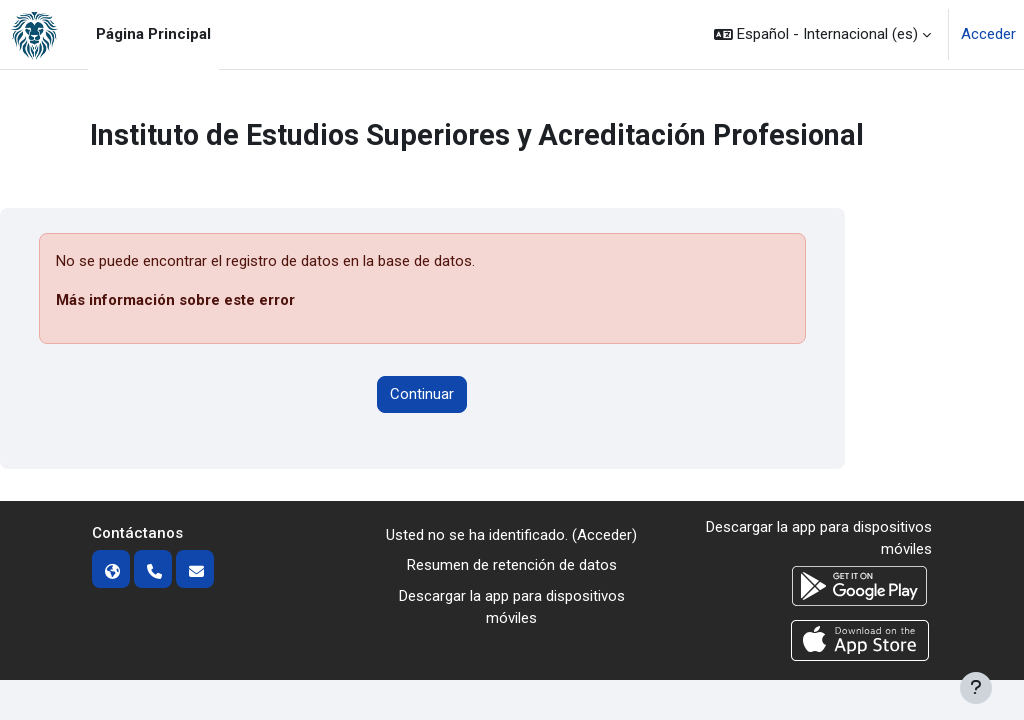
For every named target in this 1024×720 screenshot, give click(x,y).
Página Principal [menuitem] (153, 34)
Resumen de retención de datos (512, 565)
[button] (822, 34)
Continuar (422, 394)
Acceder (988, 34)
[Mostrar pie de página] (976, 688)
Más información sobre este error (175, 300)
